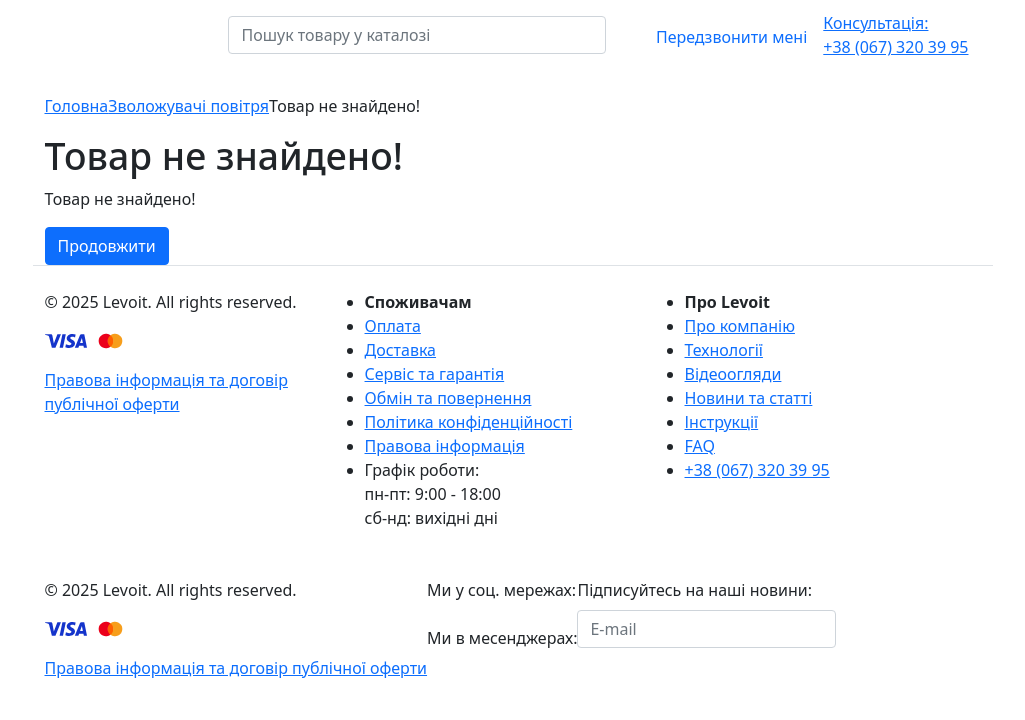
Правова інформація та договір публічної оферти (236, 668)
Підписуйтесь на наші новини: (694, 590)
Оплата (393, 326)
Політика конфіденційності (469, 422)
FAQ (700, 446)
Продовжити (107, 246)
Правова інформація (445, 446)
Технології (724, 350)
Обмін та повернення (448, 398)
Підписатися (897, 629)
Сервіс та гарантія (435, 374)
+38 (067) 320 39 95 (895, 34)
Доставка (401, 350)
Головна (77, 106)
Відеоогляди (733, 374)
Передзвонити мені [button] (731, 37)
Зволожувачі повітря (188, 106)
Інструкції (722, 422)
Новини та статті (749, 398)
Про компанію (740, 326)
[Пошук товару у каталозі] (619, 35)
